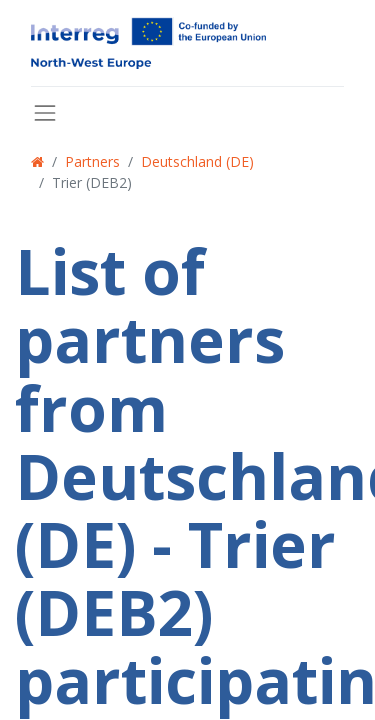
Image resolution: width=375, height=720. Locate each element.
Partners (92, 161)
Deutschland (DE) (197, 161)
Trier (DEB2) (92, 182)
